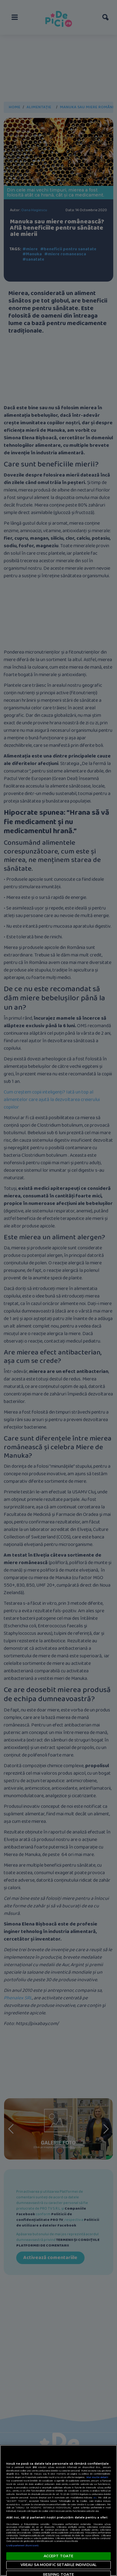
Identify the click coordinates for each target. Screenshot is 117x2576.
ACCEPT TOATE (58, 2556)
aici (94, 2497)
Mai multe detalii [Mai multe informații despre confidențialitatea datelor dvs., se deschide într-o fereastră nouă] (97, 2477)
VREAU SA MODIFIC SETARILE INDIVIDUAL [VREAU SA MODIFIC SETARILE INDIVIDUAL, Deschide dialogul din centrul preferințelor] (58, 2565)
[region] (58, 2510)
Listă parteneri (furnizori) (22, 2545)
